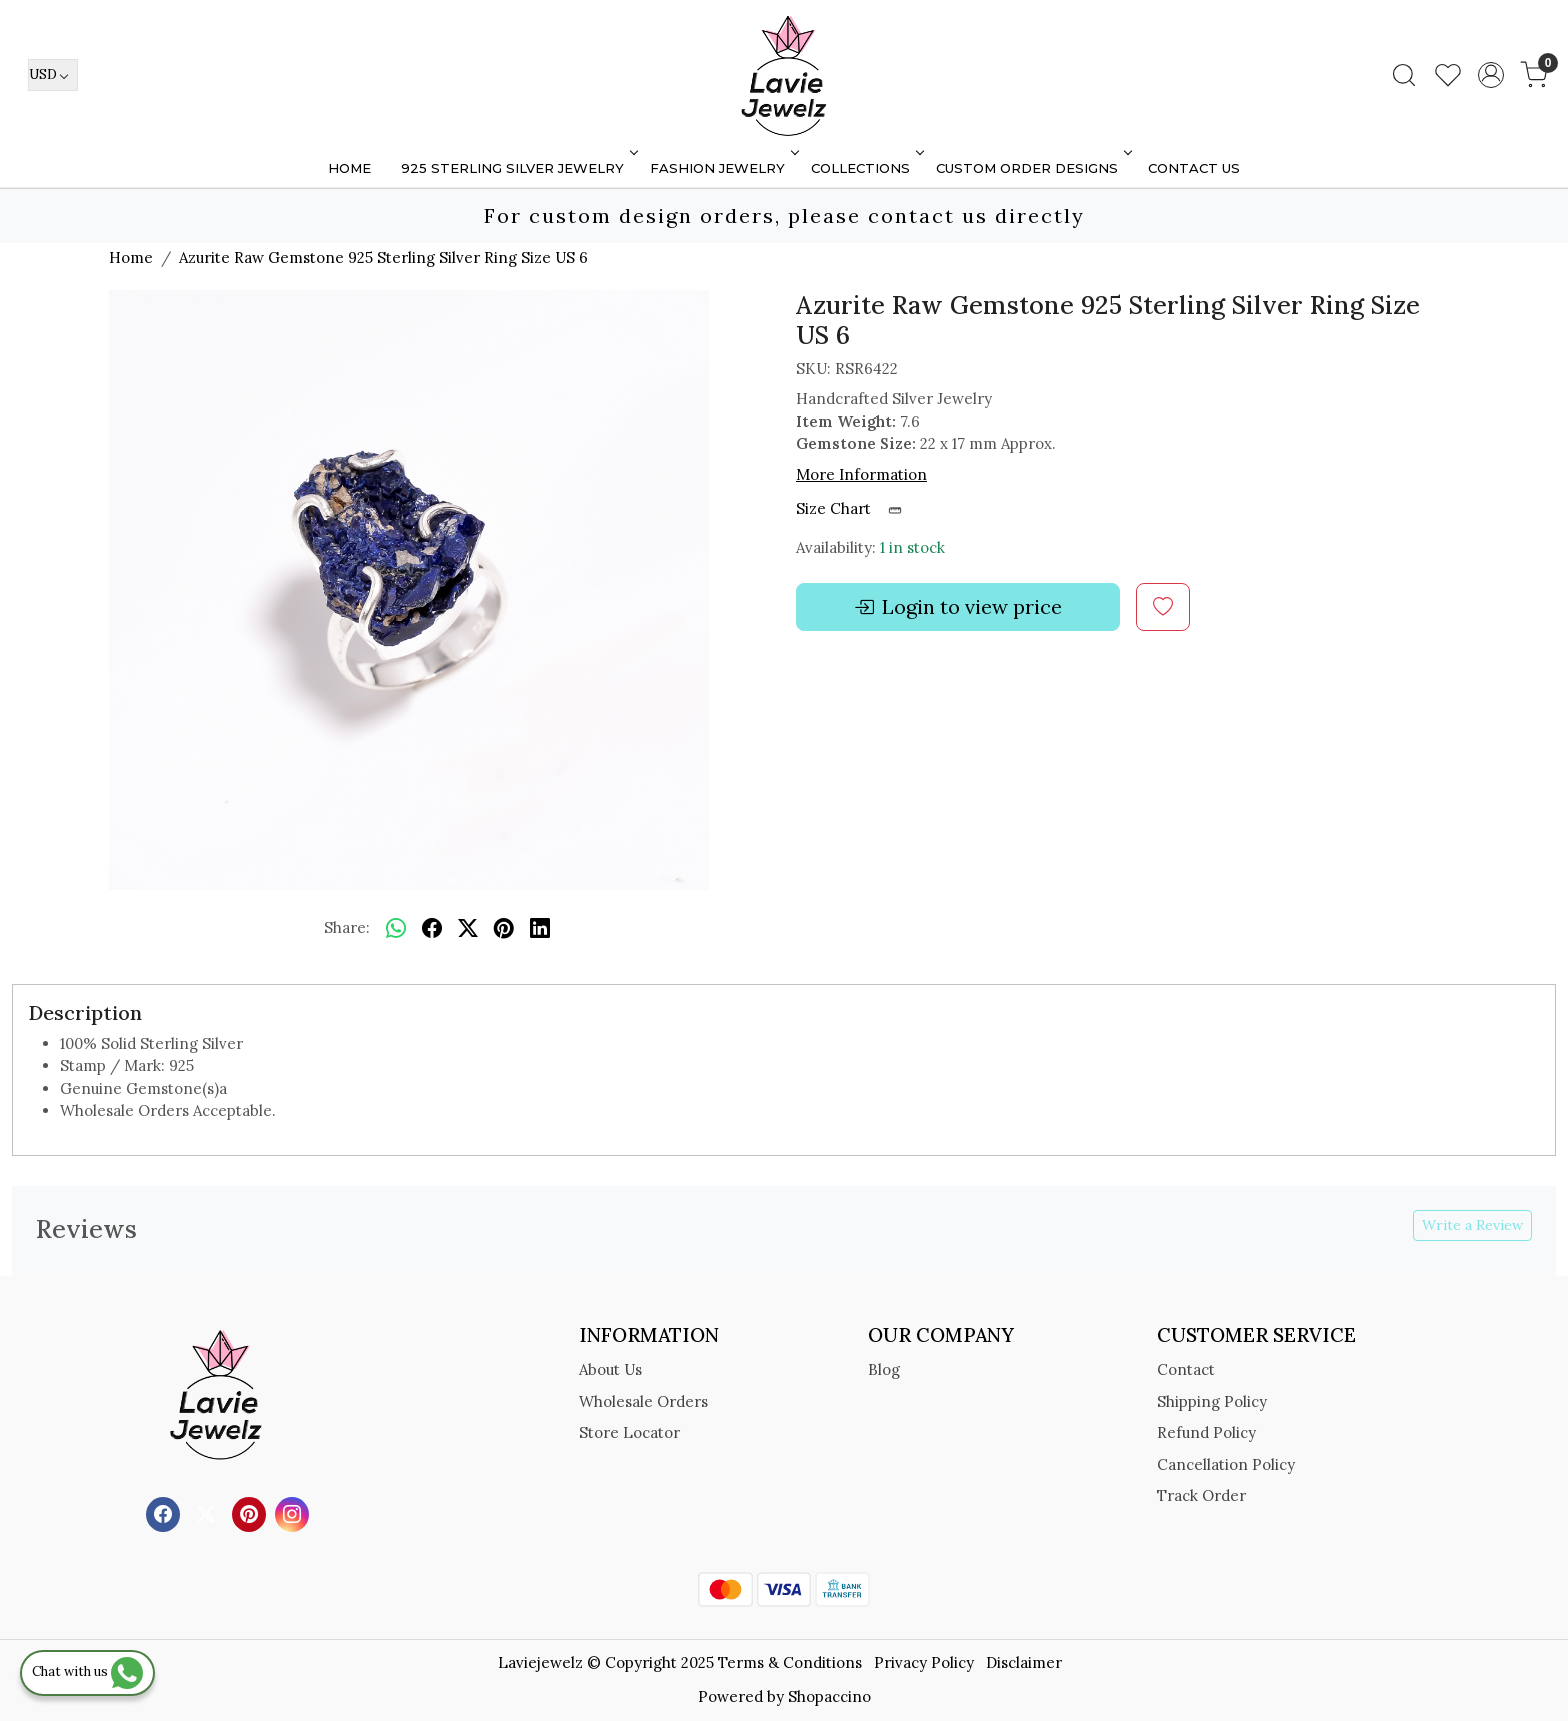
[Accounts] (1491, 75)
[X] (208, 1512)
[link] (1404, 75)
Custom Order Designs (1032, 168)
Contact (1186, 1369)
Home (349, 168)
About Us (610, 1369)
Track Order (1201, 1495)
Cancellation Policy (1226, 1464)
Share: (347, 927)
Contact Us (1194, 168)
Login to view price (958, 607)
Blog (884, 1369)
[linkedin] (540, 929)
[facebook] (432, 929)
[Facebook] (165, 1512)
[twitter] (468, 929)
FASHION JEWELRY (722, 168)
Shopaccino (829, 1696)
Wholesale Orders (643, 1401)
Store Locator (629, 1432)
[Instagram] (294, 1512)
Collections (865, 168)
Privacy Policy (924, 1662)
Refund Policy (1206, 1432)
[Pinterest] (251, 1512)
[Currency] (53, 75)
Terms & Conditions (790, 1662)
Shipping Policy (1212, 1401)
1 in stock (912, 547)
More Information (861, 474)
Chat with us (87, 1671)
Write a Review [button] (1472, 1225)
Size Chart (855, 508)
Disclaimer (1024, 1662)
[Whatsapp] (396, 929)
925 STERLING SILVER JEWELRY (517, 168)
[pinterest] (504, 929)
